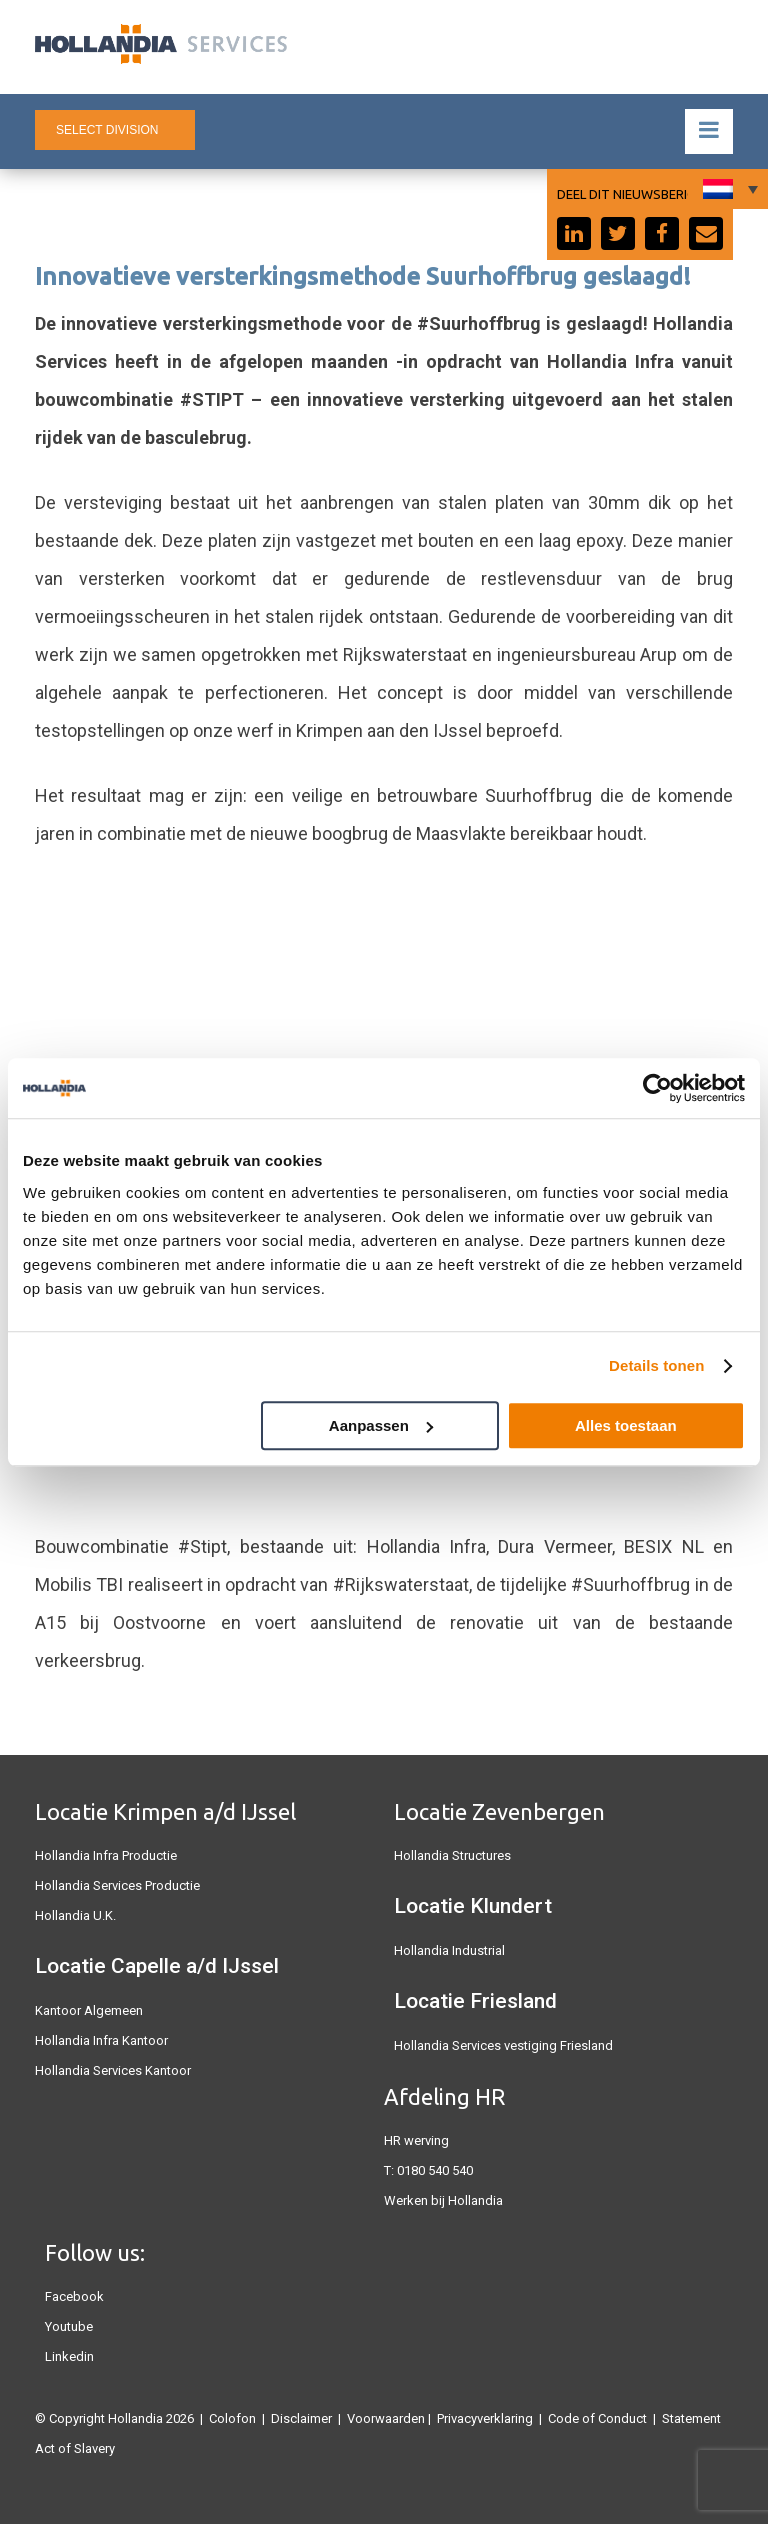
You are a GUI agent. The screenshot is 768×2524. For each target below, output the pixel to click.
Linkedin (69, 2356)
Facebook (74, 2296)
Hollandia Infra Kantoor (101, 2040)
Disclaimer (301, 2418)
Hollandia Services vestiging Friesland (503, 2045)
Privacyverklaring (485, 2418)
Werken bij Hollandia (443, 2200)
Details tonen (656, 1365)
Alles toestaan (626, 1425)
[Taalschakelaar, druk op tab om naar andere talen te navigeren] (728, 189)
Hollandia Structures (452, 1855)
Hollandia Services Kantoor (113, 2070)
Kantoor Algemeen (89, 2010)
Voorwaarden (386, 2418)
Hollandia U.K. (75, 1915)
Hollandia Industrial (449, 1950)
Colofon (232, 2418)
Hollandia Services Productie (117, 1885)
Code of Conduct (597, 2418)
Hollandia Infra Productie (106, 1855)
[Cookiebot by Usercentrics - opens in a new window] (657, 1088)
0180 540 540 (435, 2170)
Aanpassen (381, 1425)
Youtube (69, 2326)
